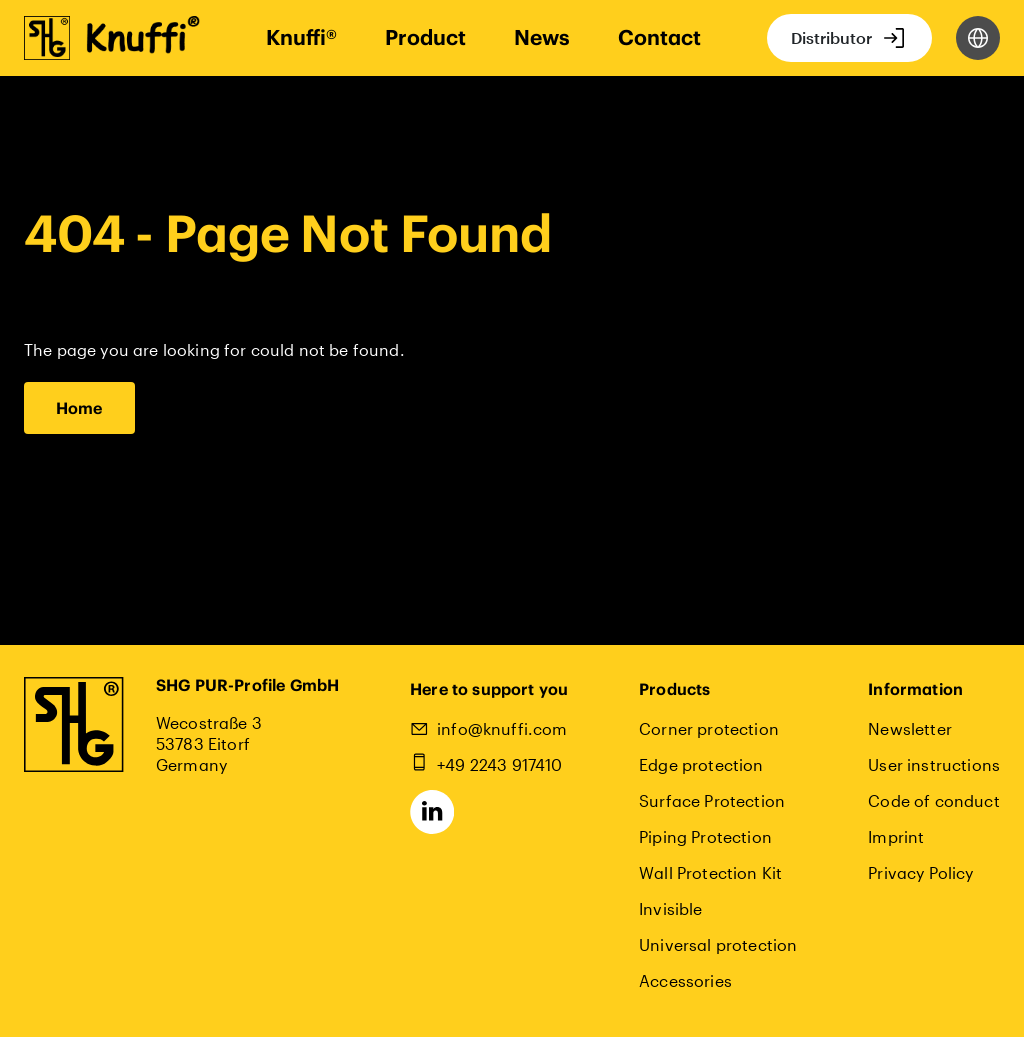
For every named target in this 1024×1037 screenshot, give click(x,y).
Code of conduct (933, 800)
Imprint (896, 836)
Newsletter (910, 728)
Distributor (831, 37)
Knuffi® (301, 37)
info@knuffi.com (502, 728)
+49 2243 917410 (499, 764)
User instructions (934, 764)
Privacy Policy (920, 872)
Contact (659, 37)
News (542, 37)
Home (79, 408)
